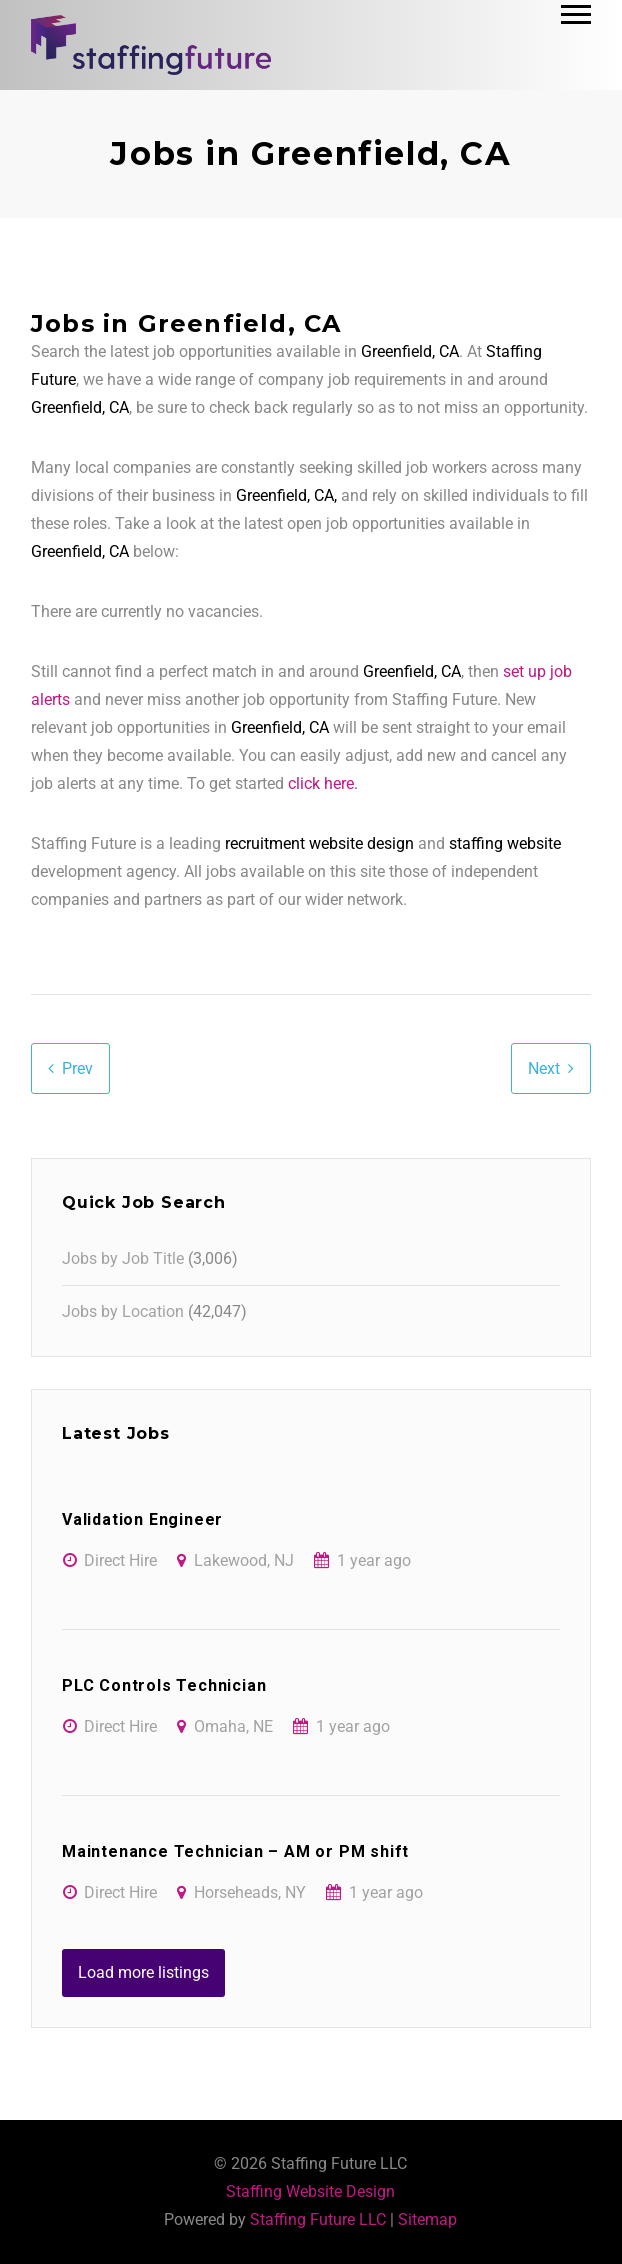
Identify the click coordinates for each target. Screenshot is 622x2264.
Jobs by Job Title (123, 1258)
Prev (77, 1068)
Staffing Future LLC (318, 2219)
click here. (323, 783)
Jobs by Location (123, 1311)
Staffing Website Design (310, 2191)
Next (544, 1068)
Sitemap (427, 2219)
